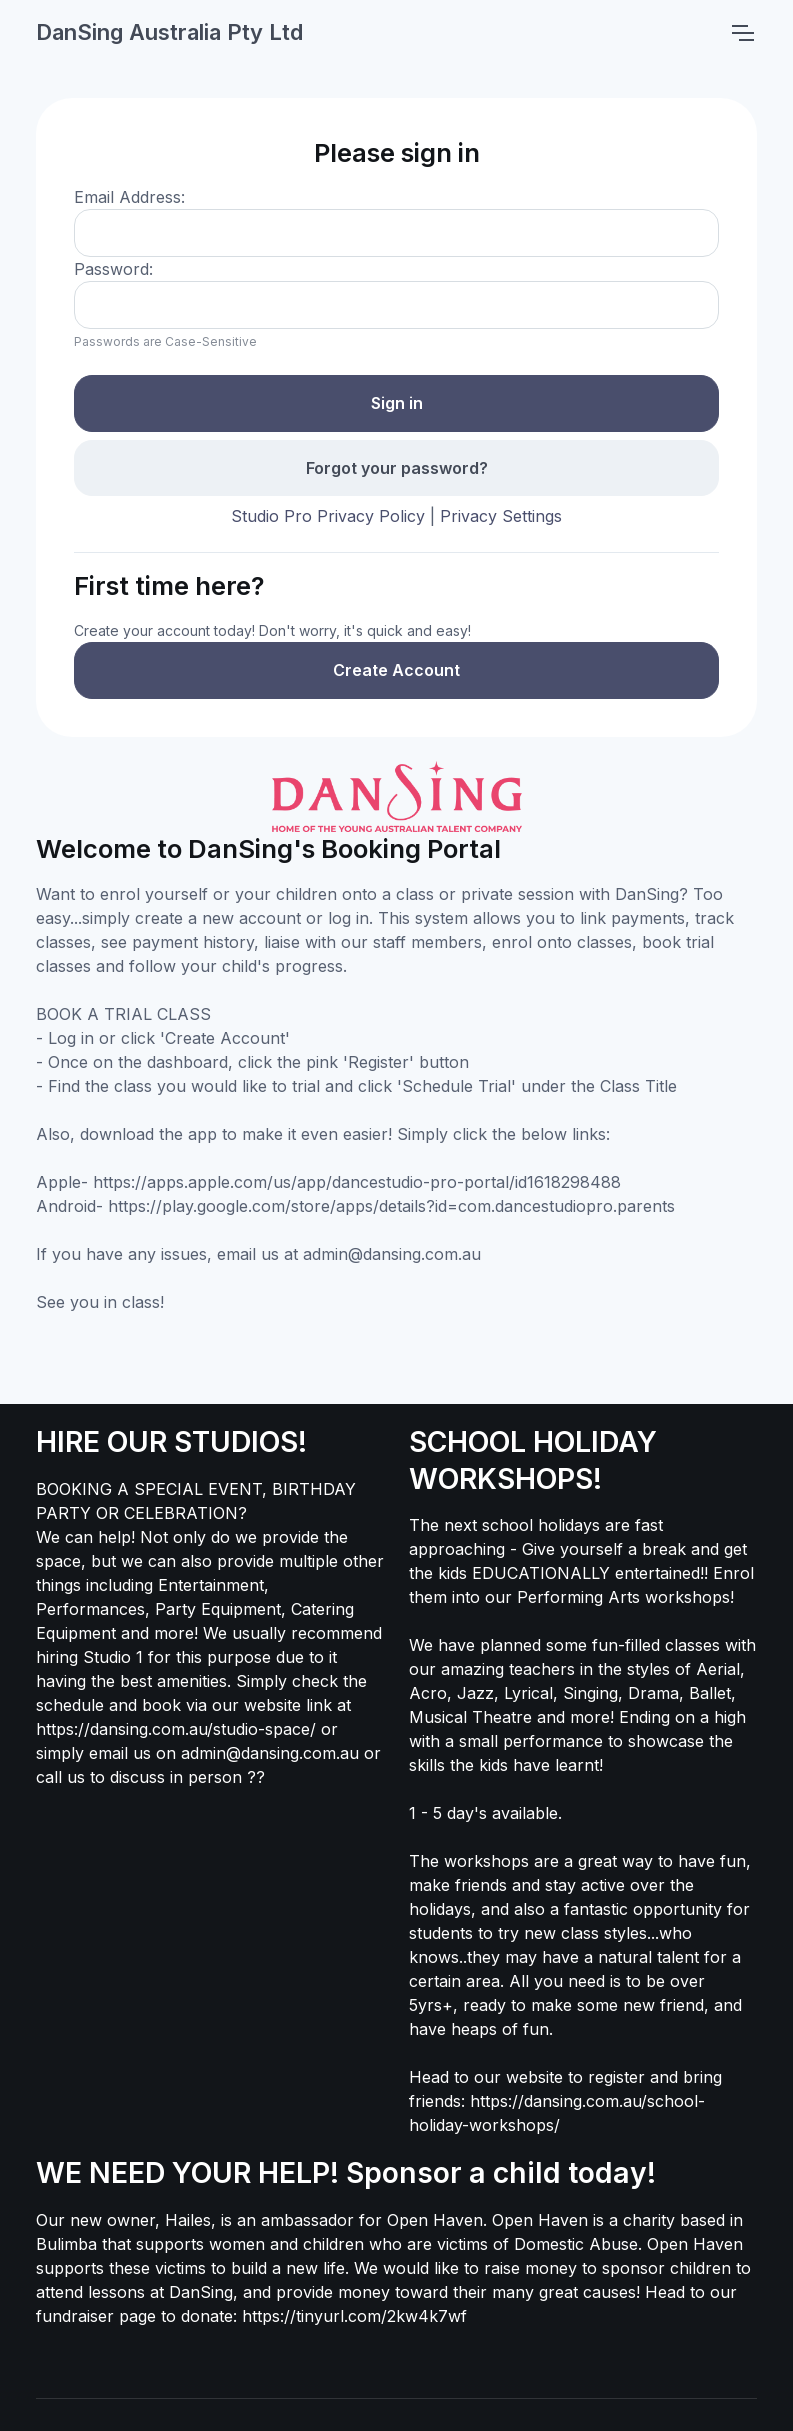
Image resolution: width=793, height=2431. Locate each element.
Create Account (396, 670)
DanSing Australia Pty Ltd (169, 32)
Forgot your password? (397, 468)
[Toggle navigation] (742, 33)
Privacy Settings (501, 516)
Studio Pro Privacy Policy (328, 516)
